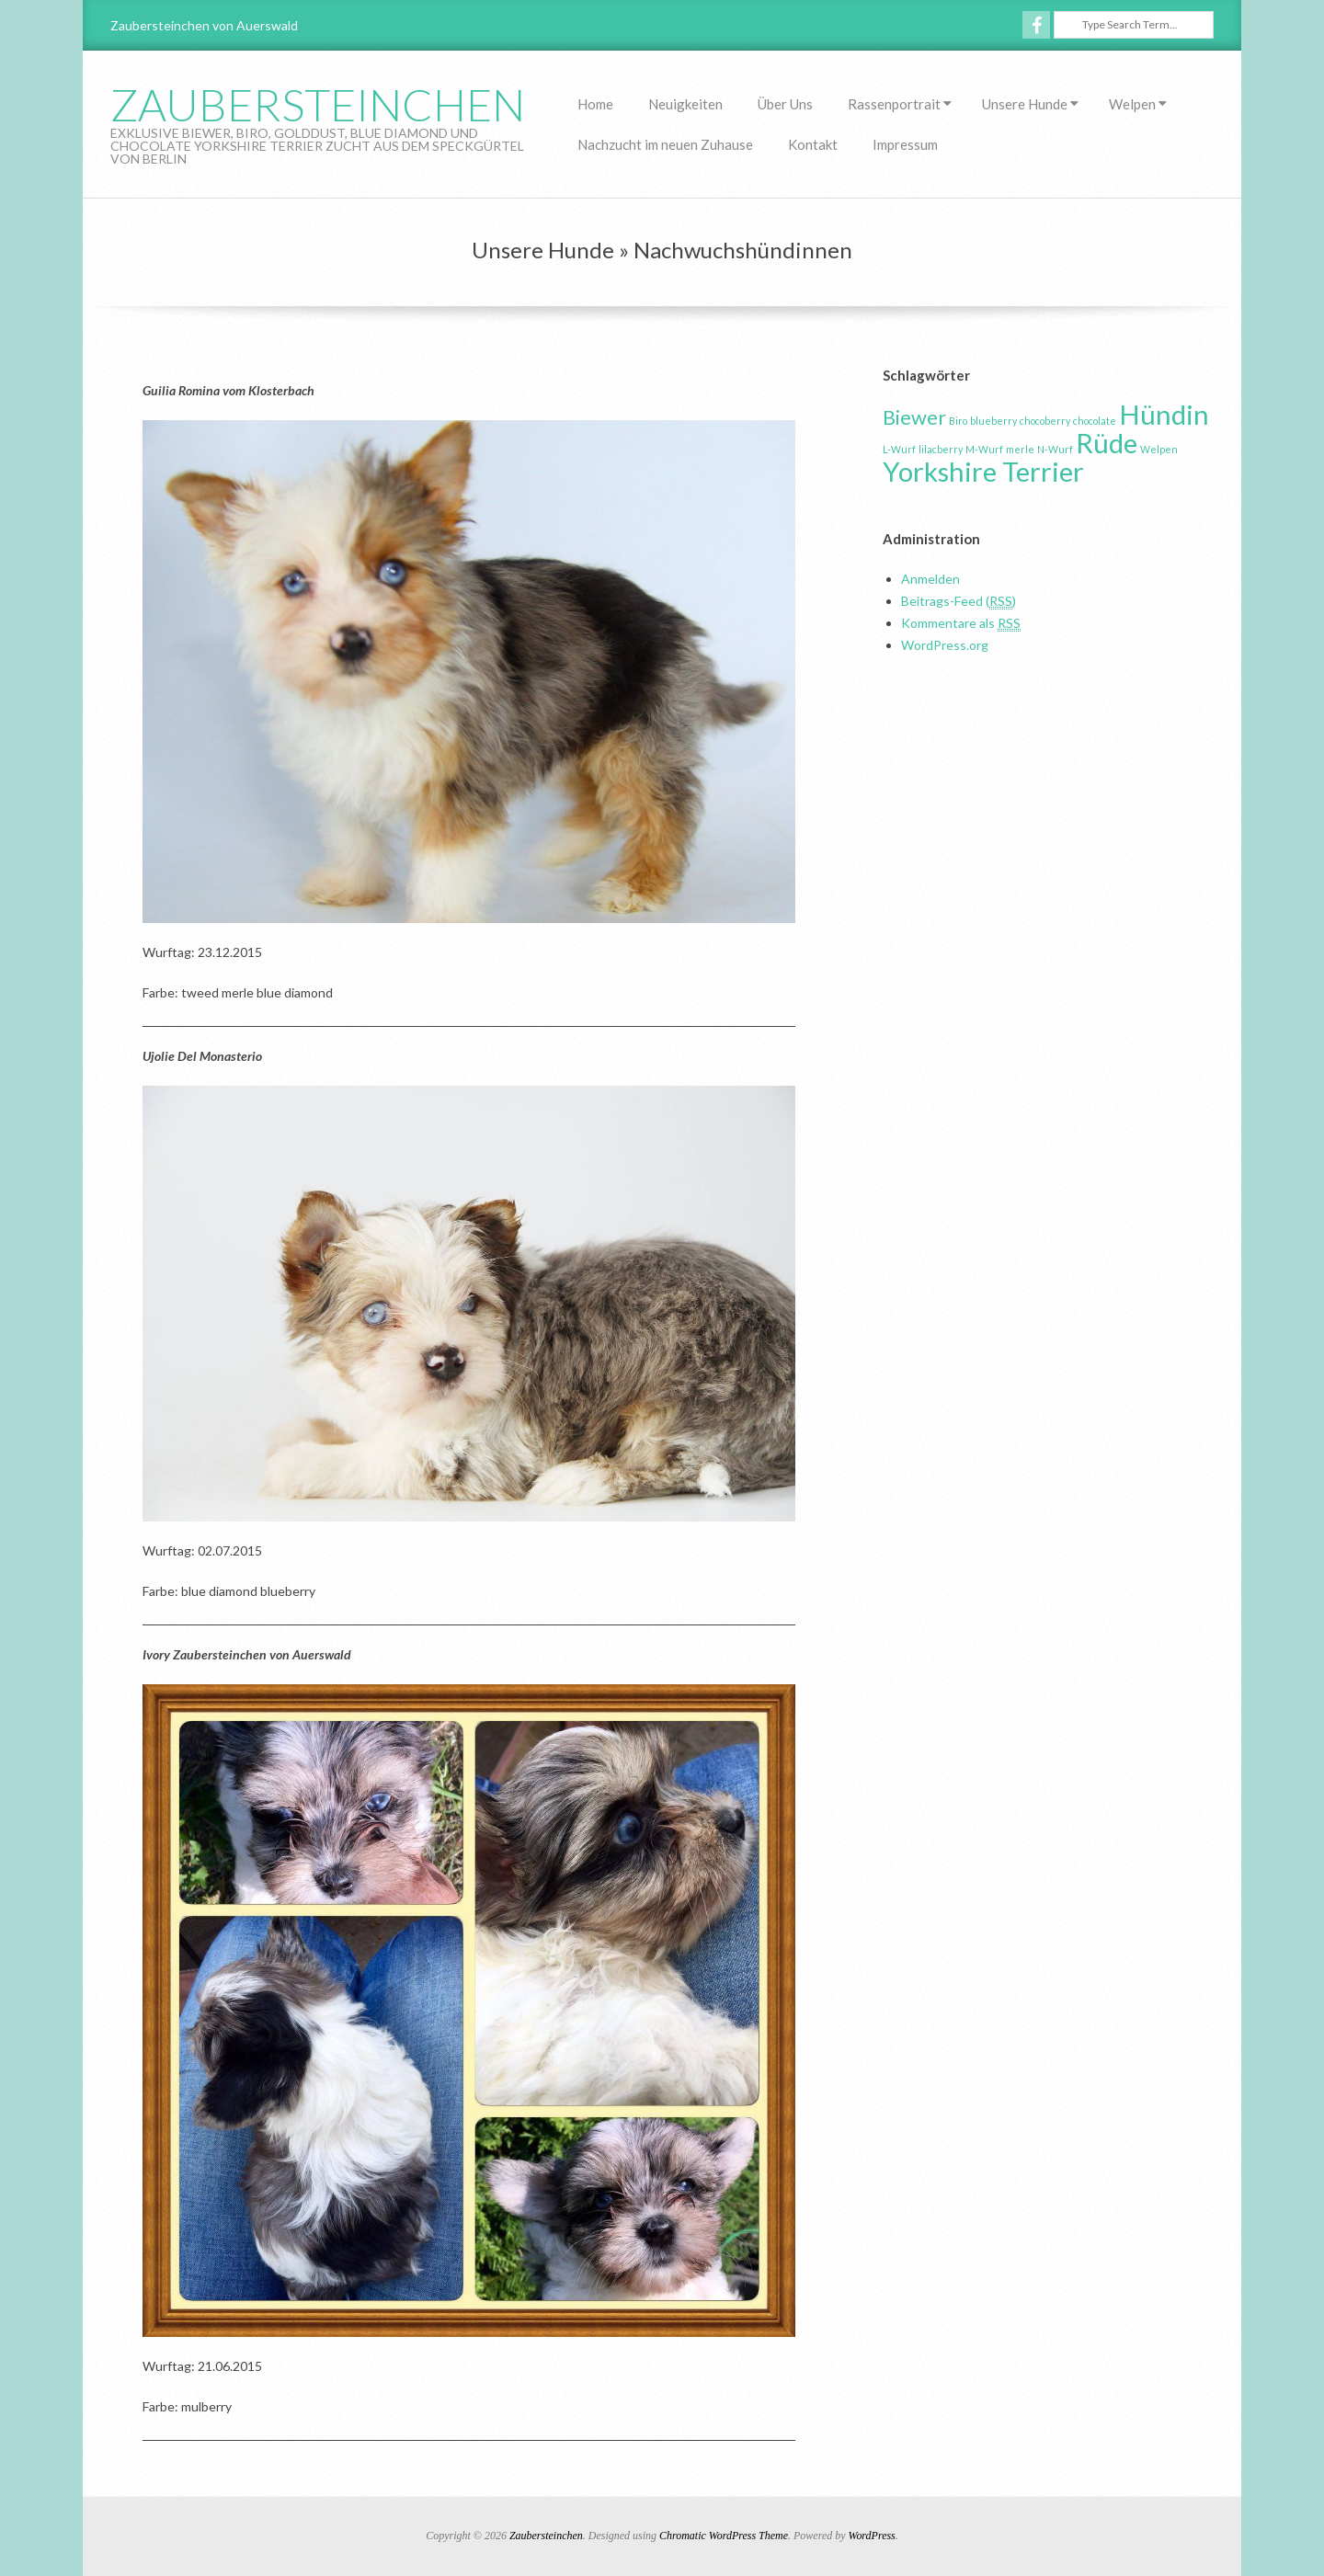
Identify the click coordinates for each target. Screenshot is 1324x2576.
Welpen (1132, 104)
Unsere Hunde (1024, 104)
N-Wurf (1055, 449)
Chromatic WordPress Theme (723, 2535)
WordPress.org (944, 645)
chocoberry (1045, 421)
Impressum (905, 144)
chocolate (1094, 421)
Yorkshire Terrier (983, 471)
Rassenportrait (894, 104)
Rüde (1106, 443)
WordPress (872, 2535)
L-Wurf (899, 449)
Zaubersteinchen (317, 104)
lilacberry (941, 449)
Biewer (914, 417)
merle (1020, 449)
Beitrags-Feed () (958, 601)
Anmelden (930, 579)
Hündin (1164, 414)
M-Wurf (984, 449)
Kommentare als (961, 623)
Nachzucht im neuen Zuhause (665, 144)
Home (595, 104)
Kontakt (813, 144)
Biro (958, 421)
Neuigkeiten (685, 104)
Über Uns (785, 104)
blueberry (993, 421)
